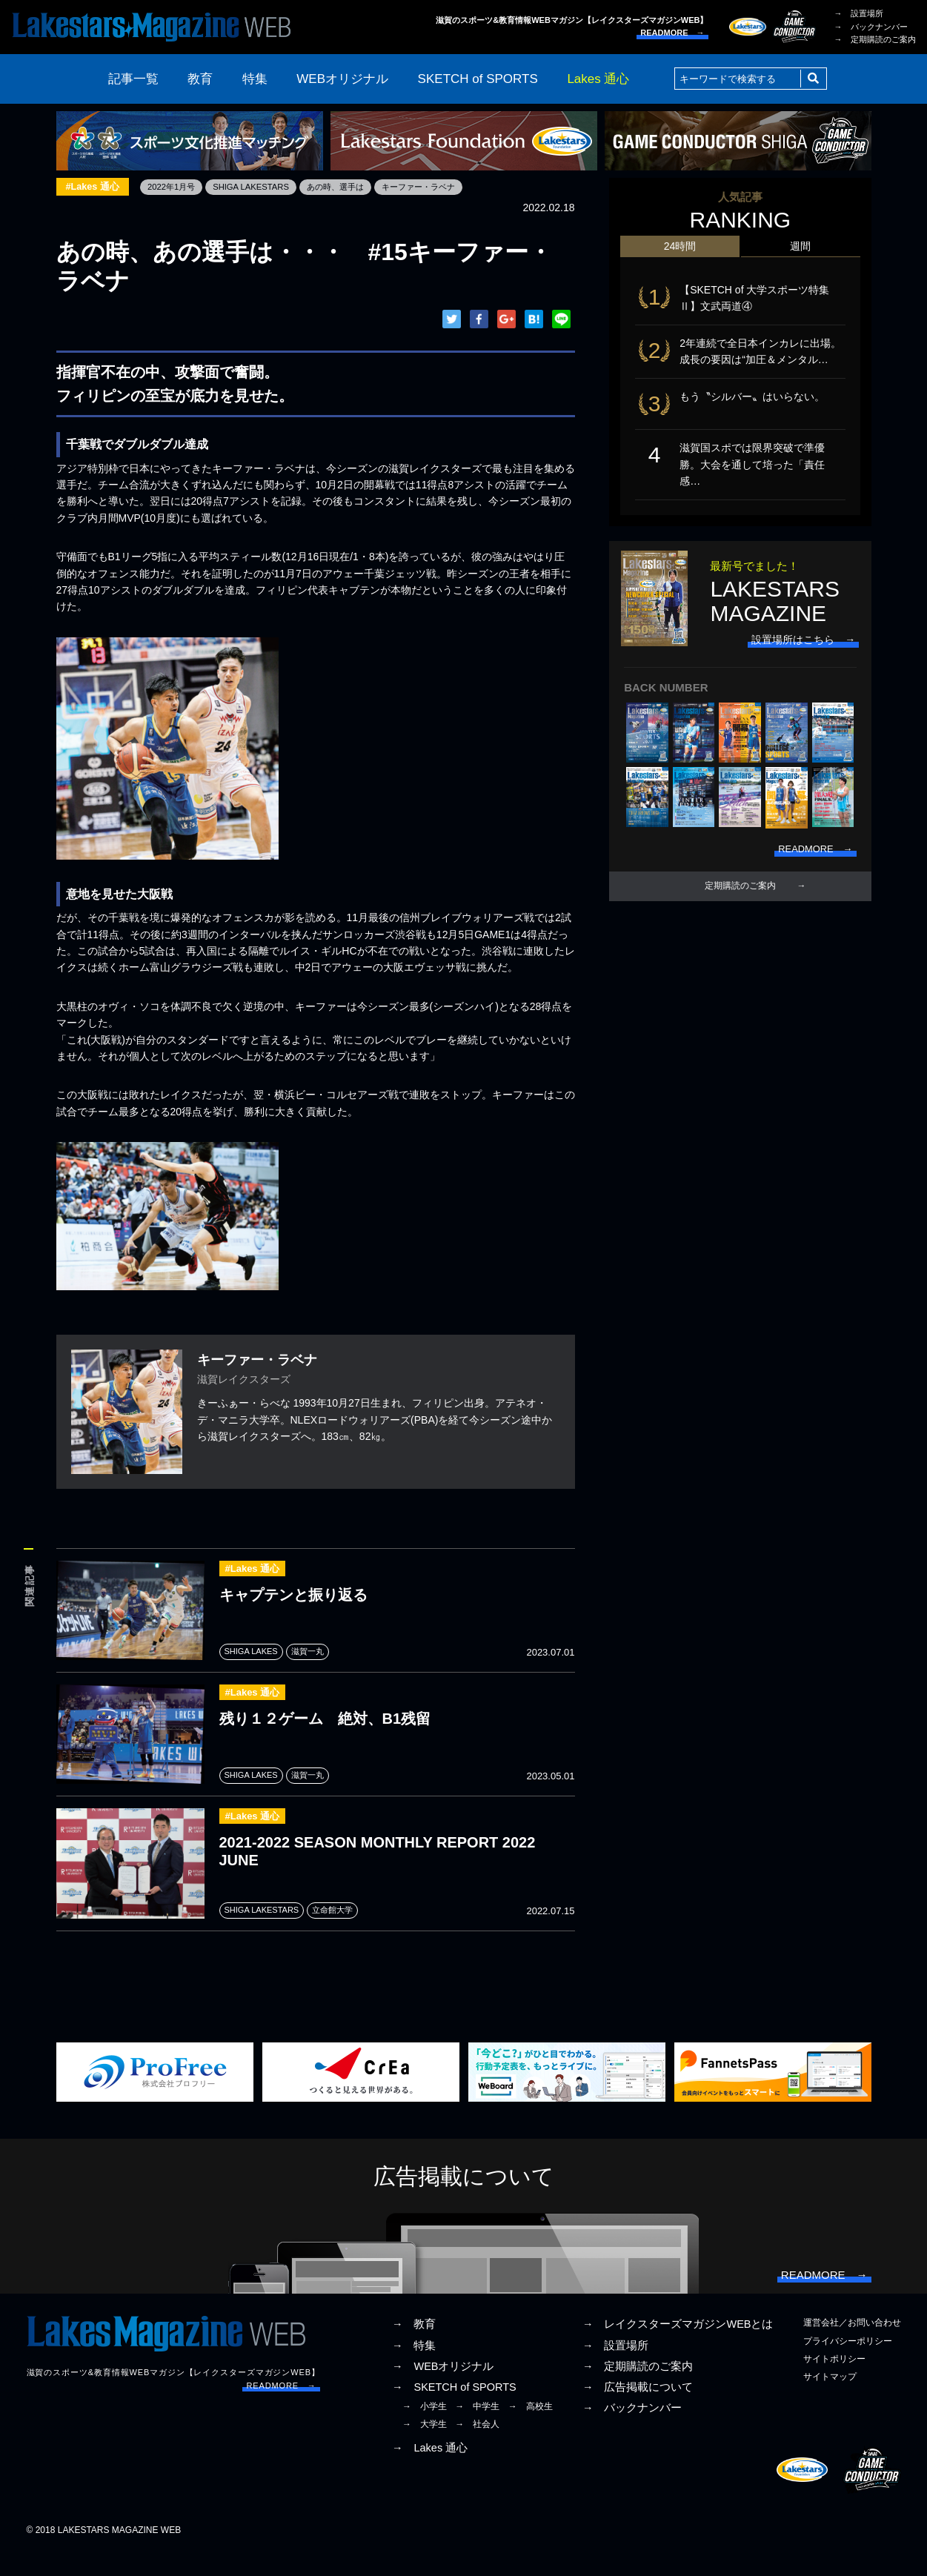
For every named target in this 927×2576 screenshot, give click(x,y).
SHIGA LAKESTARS (261, 187)
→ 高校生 (530, 2429)
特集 (255, 79)
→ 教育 (414, 2348)
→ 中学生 (477, 2429)
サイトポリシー (834, 2382)
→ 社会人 (477, 2448)
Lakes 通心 (598, 79)
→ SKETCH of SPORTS (454, 2410)
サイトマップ (830, 2399)
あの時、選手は (350, 187)
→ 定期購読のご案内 (875, 39)
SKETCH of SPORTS (478, 79)
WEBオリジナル (342, 79)
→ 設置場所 (858, 13)
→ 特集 (414, 2368)
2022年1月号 (176, 187)
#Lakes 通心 (94, 187)
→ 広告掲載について (638, 2410)
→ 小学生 (424, 2429)
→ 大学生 (424, 2448)
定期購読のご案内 (740, 900)
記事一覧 (133, 79)
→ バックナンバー (871, 26)
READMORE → (672, 32)
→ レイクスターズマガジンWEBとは (678, 2348)
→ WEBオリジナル (443, 2389)
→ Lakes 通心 (430, 2471)
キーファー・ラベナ (439, 187)
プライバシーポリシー (847, 2364)
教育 (200, 79)
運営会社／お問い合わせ (852, 2346)
